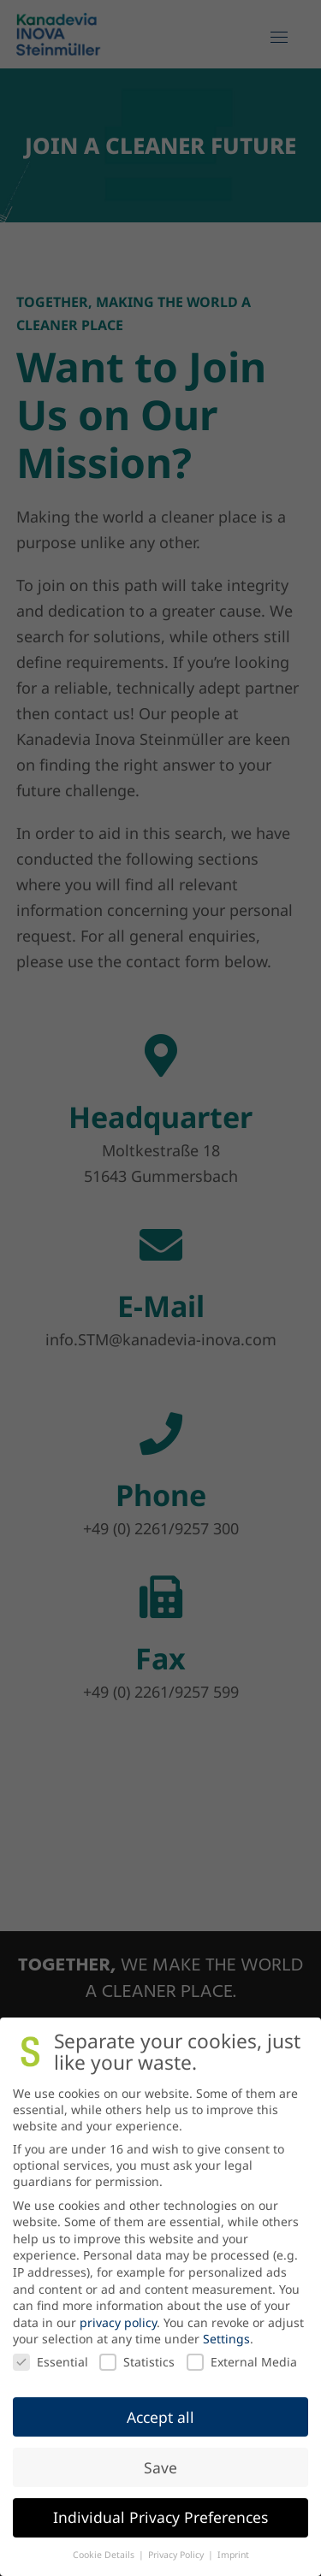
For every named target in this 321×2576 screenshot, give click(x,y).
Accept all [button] (160, 2417)
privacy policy (118, 2322)
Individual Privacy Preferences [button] (160, 2517)
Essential (50, 2362)
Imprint (233, 2555)
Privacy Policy (177, 2555)
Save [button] (160, 2467)
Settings (226, 2339)
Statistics (137, 2362)
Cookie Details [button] (105, 2555)
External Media (242, 2362)
